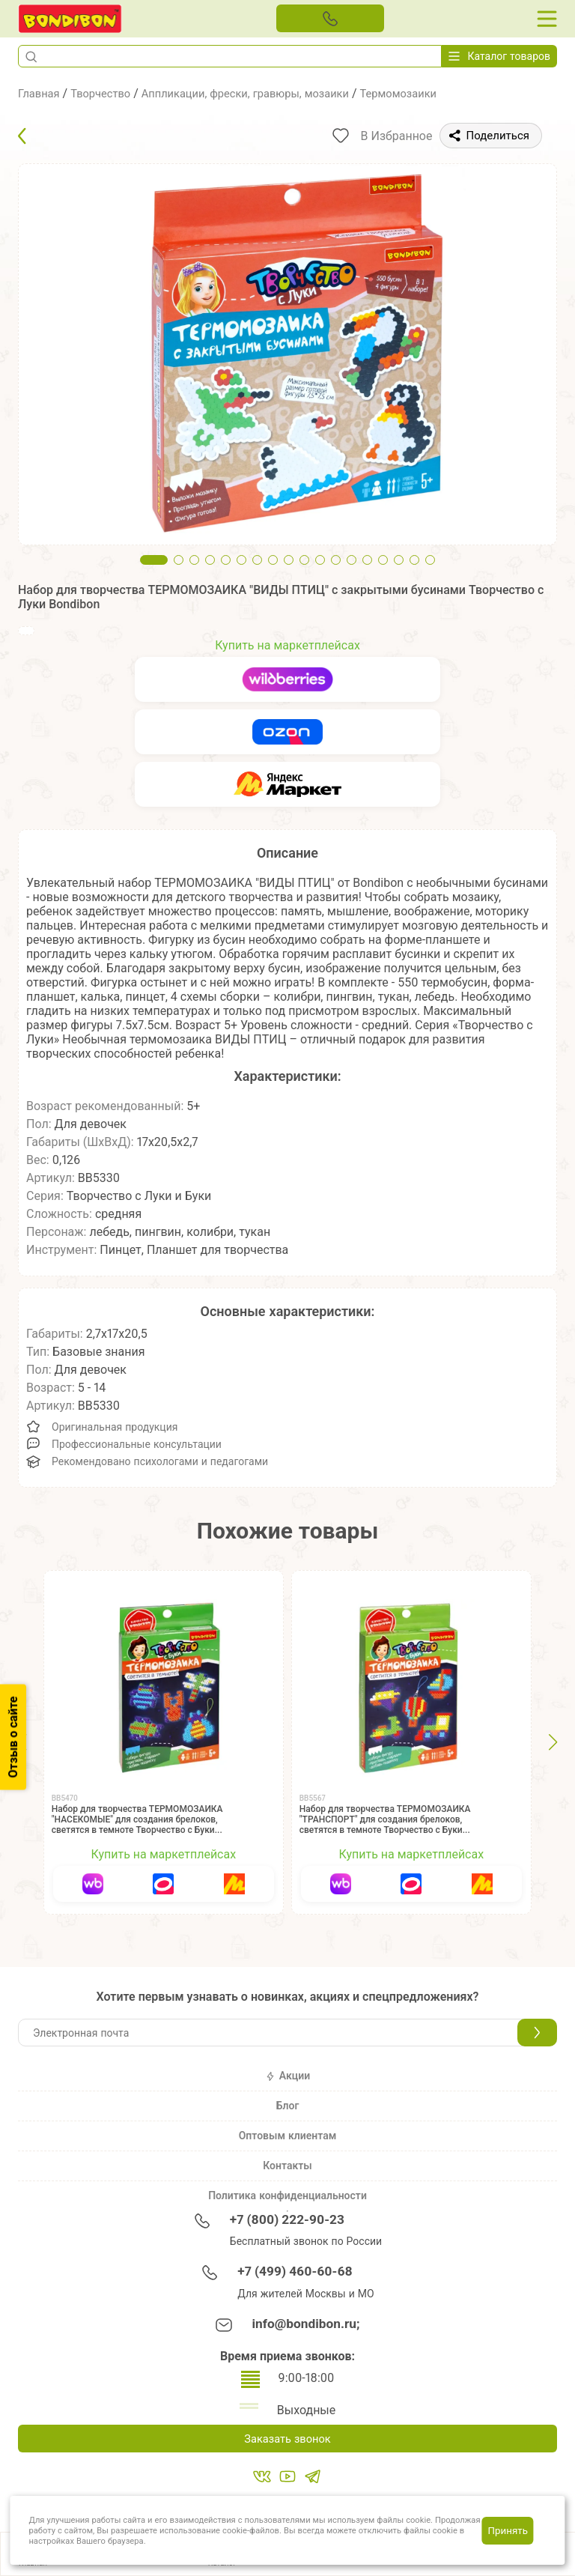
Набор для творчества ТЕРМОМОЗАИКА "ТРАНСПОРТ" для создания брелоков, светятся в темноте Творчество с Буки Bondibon (385, 1825)
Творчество (107, 93)
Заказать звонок (287, 2439)
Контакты (287, 2166)
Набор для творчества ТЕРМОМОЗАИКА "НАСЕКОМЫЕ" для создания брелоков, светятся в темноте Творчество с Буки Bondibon (137, 1825)
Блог (287, 2106)
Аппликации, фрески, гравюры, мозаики (264, 93)
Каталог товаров (499, 56)
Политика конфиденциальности (287, 2195)
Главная (41, 93)
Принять (508, 2530)
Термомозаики (430, 93)
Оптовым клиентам (288, 2136)
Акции (287, 2076)
